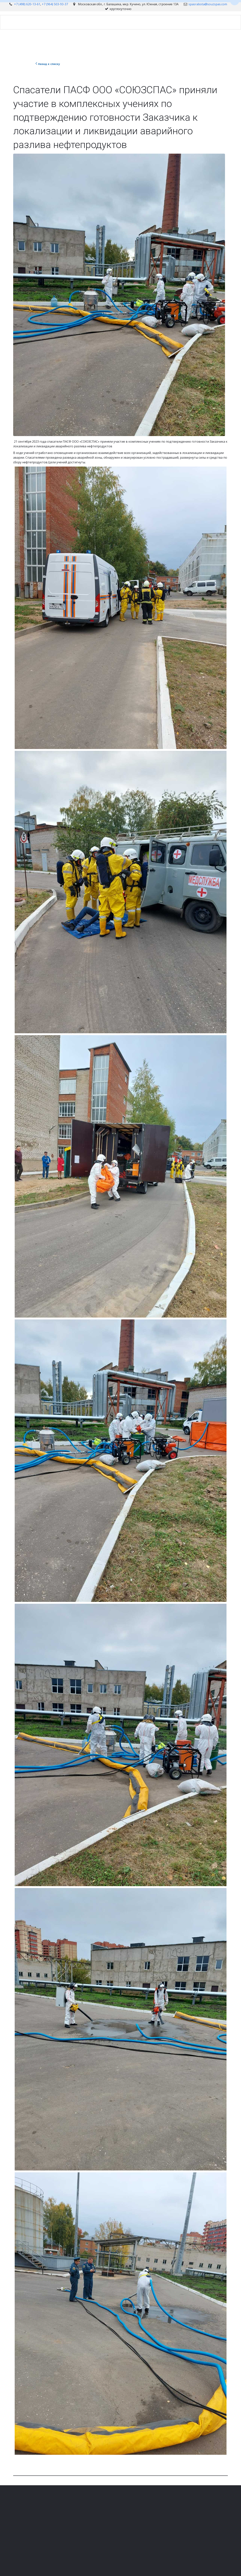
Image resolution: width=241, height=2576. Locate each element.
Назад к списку (47, 64)
